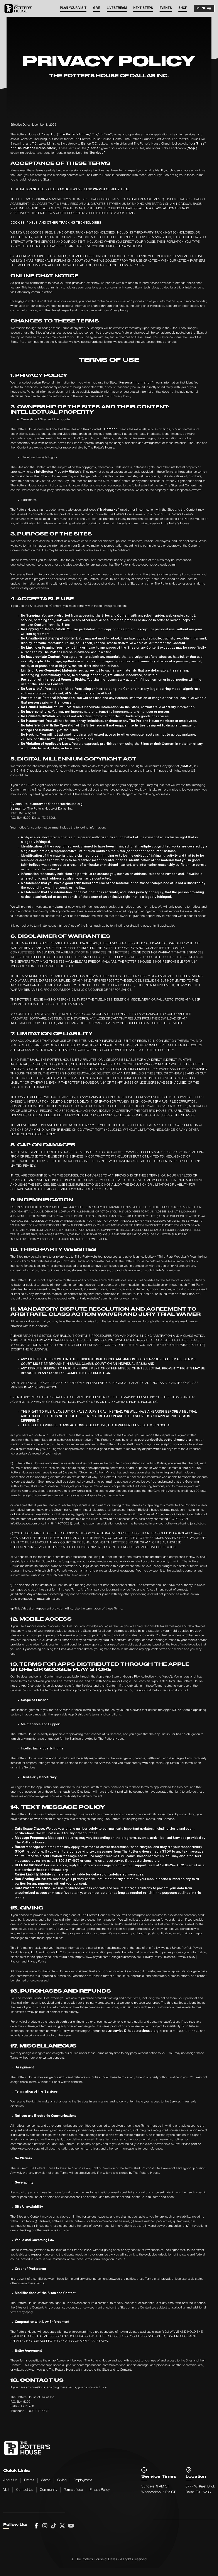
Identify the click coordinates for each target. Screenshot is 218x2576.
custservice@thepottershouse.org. (134, 1861)
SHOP (176, 10)
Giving (62, 2480)
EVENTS (159, 10)
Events (29, 2480)
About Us (10, 2480)
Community (48, 2489)
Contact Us (24, 2489)
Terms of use (73, 2489)
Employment (82, 2480)
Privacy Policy (100, 2489)
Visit (6, 2489)
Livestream (110, 10)
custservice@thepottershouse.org (56, 804)
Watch (46, 2480)
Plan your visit (66, 10)
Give (90, 10)
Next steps (136, 10)
